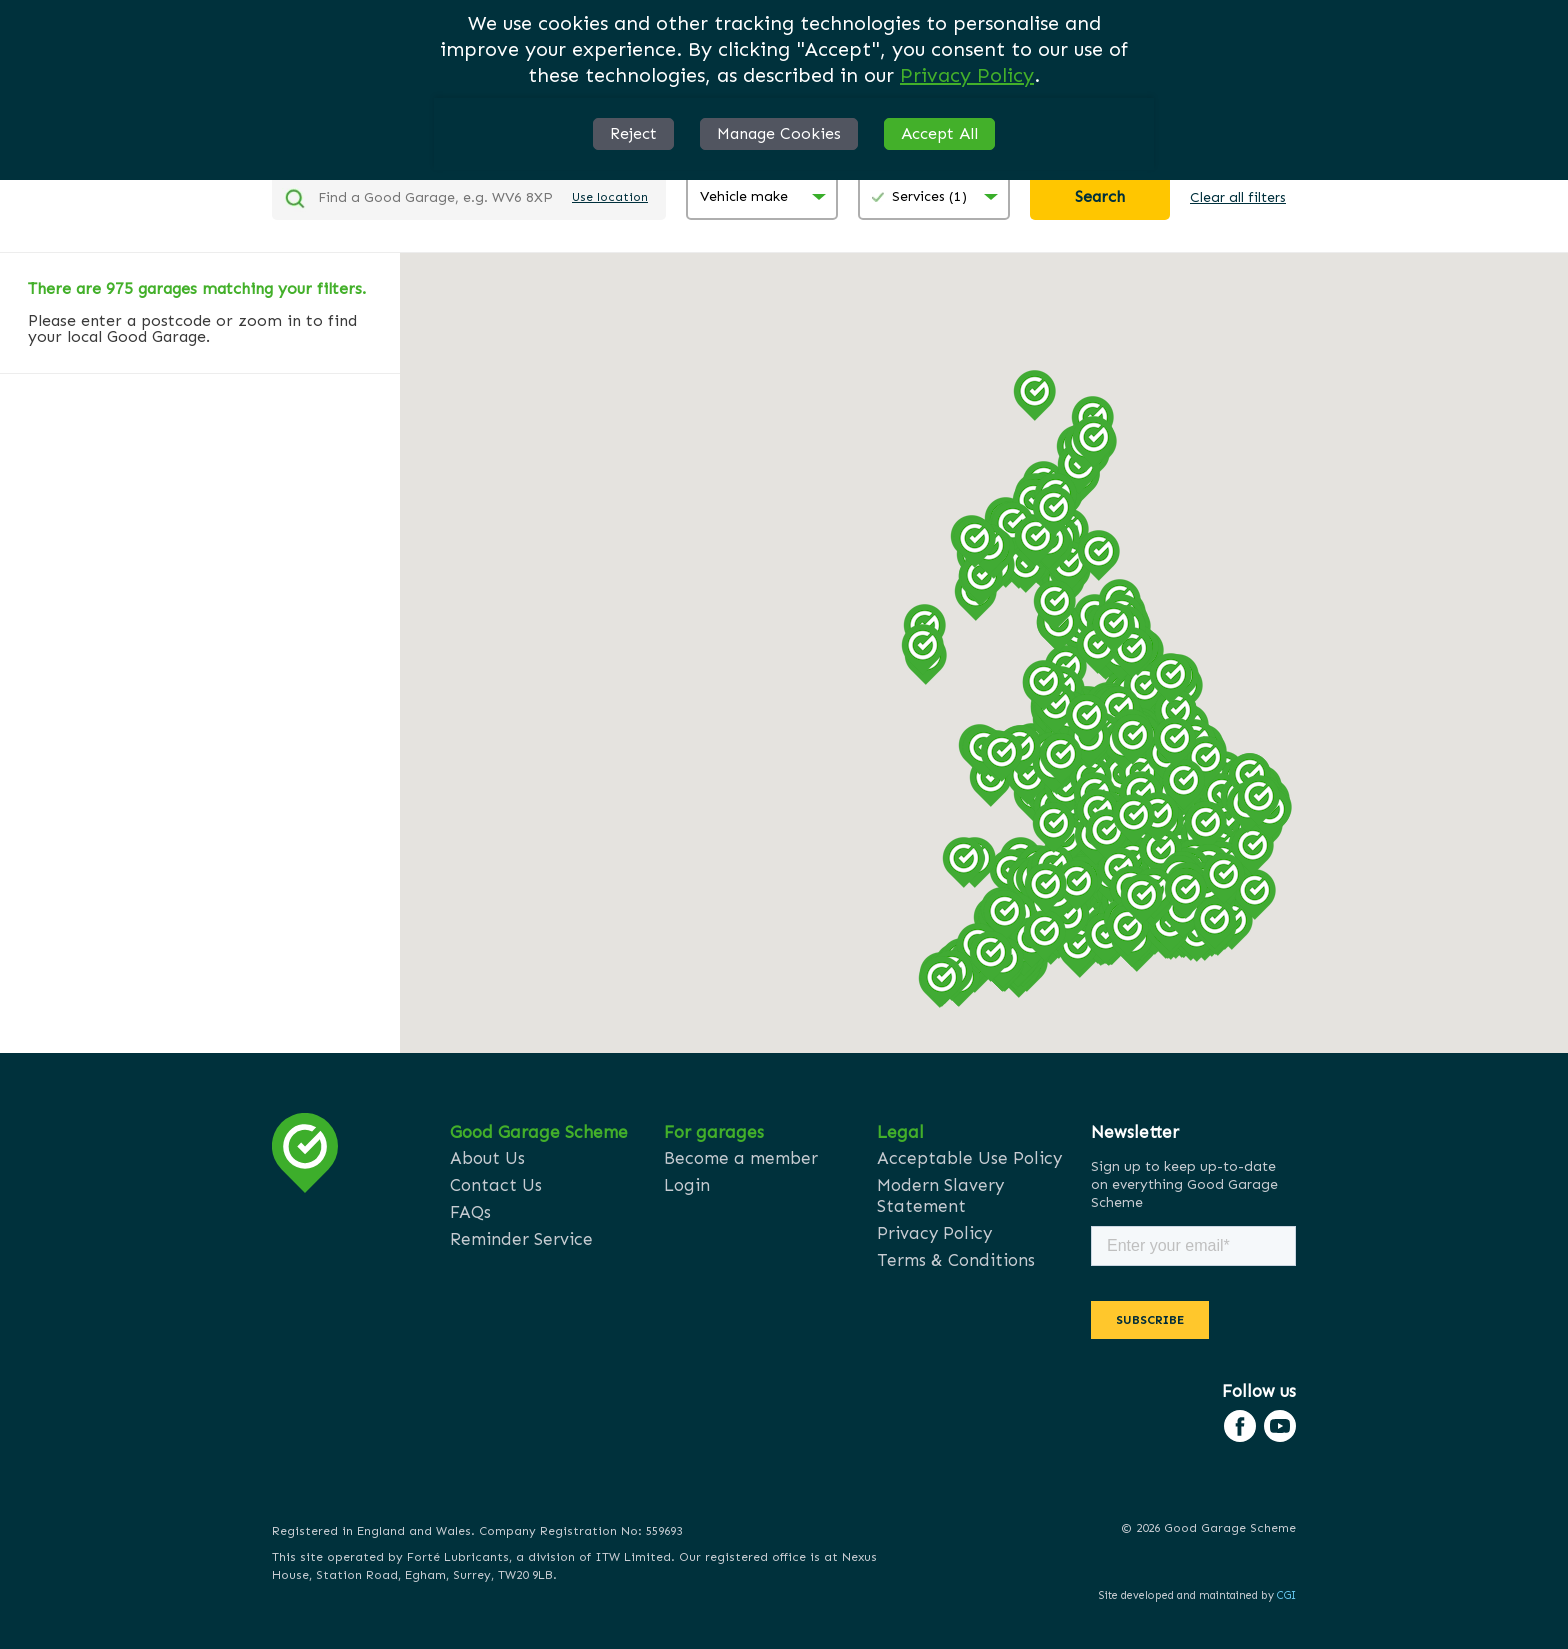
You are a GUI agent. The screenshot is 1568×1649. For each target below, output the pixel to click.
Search (1100, 196)
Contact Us (496, 1185)
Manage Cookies (779, 133)
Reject (633, 133)
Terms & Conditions (956, 1260)
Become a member (741, 1158)
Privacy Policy (967, 75)
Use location (610, 197)
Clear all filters (1238, 197)
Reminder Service (521, 1239)
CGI (1286, 1595)
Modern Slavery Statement (940, 1195)
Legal (900, 1132)
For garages (714, 1132)
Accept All (939, 133)
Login (687, 1185)
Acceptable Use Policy (969, 1158)
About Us (487, 1158)
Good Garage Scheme (539, 1132)
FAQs (470, 1212)
